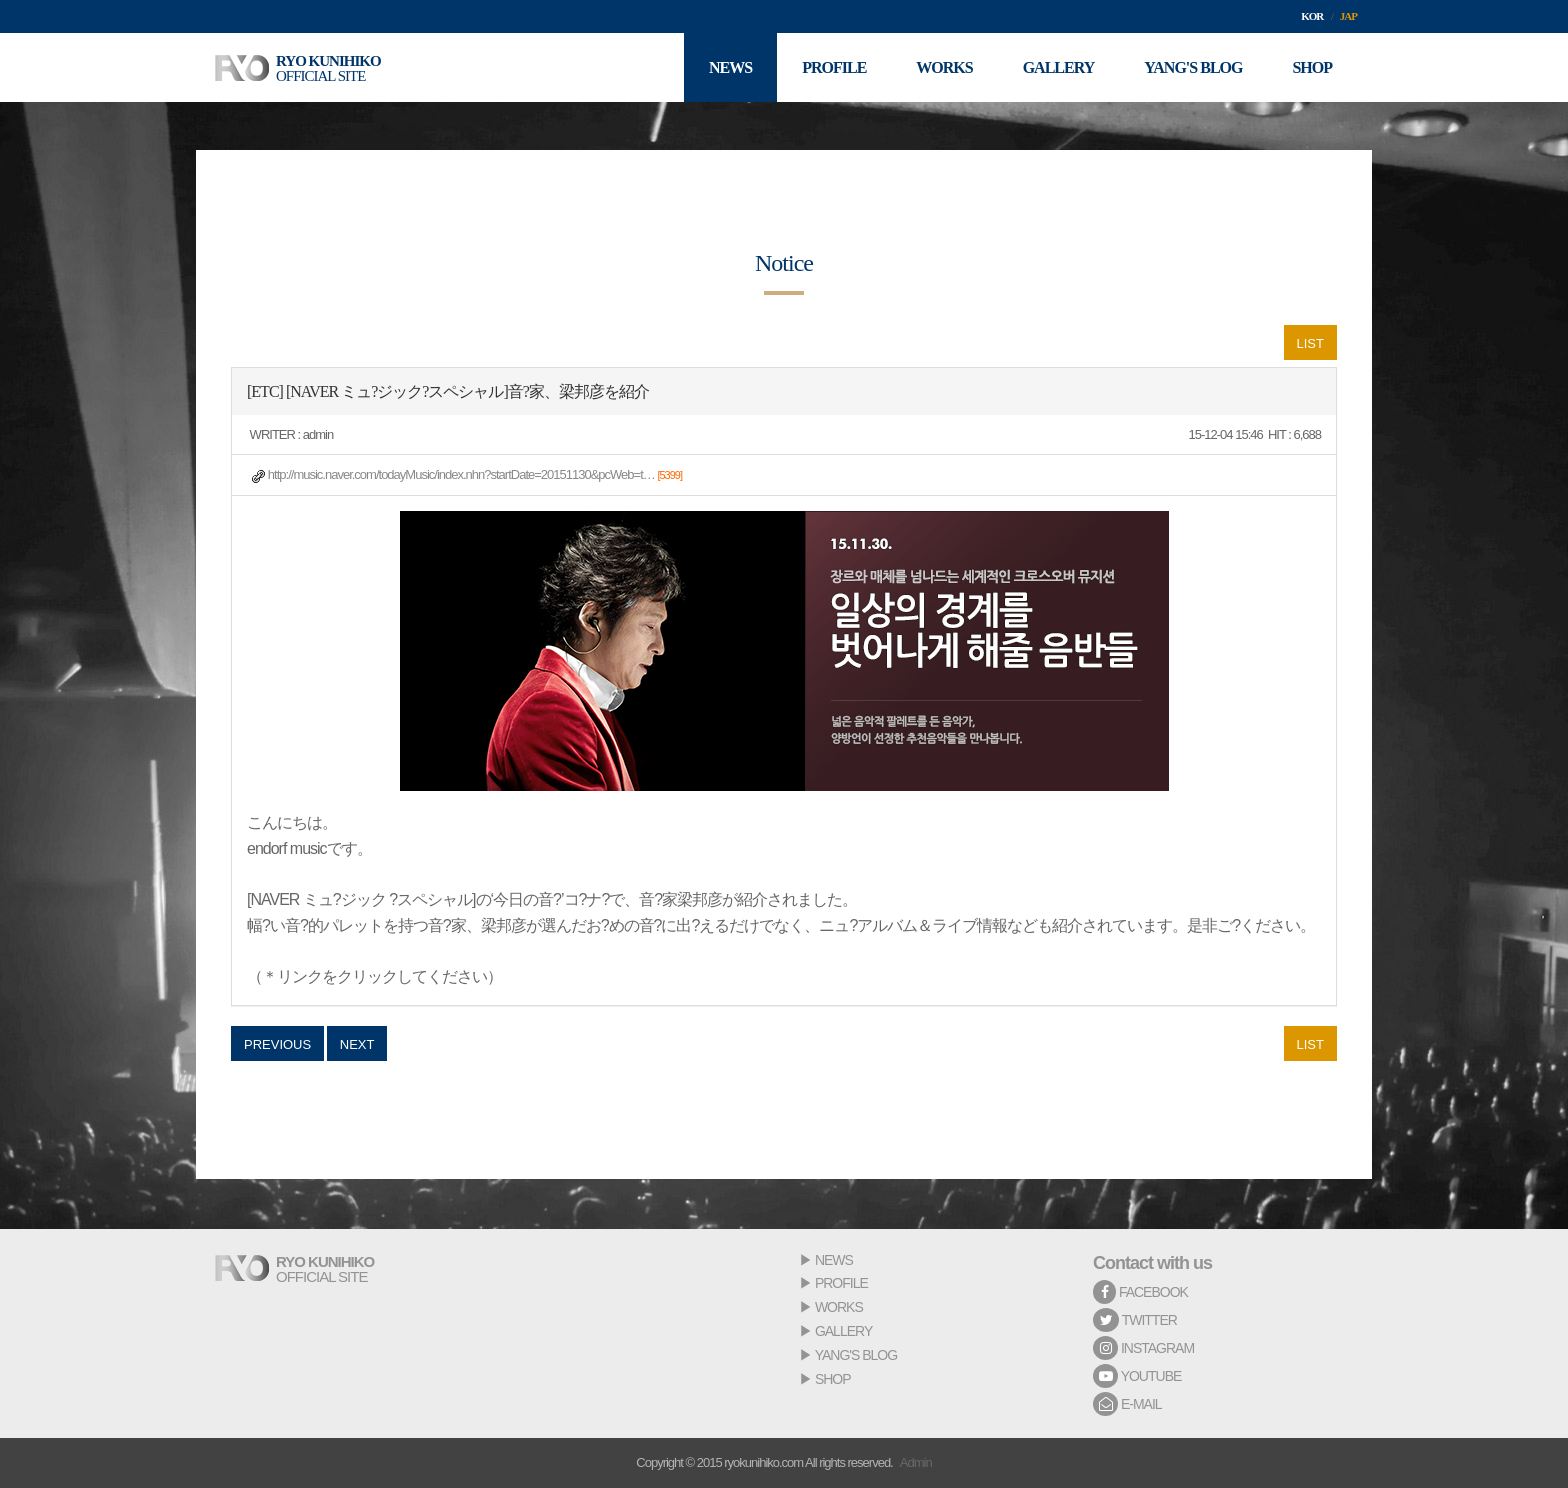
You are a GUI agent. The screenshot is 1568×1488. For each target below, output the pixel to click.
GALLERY (843, 1331)
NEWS (834, 1260)
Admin (916, 1462)
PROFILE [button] (834, 67)
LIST (1310, 343)
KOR (1312, 16)
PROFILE (841, 1283)
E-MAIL (1127, 1404)
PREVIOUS (277, 1044)
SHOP (833, 1379)
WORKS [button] (944, 67)
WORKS (839, 1307)
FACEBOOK (1140, 1292)
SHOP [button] (1312, 67)
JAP (1348, 16)
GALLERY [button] (1059, 67)
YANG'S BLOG (856, 1355)
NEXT (357, 1044)
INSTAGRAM (1143, 1348)
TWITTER (1135, 1320)
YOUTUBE (1137, 1376)
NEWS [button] (730, 67)
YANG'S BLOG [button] (1193, 67)
